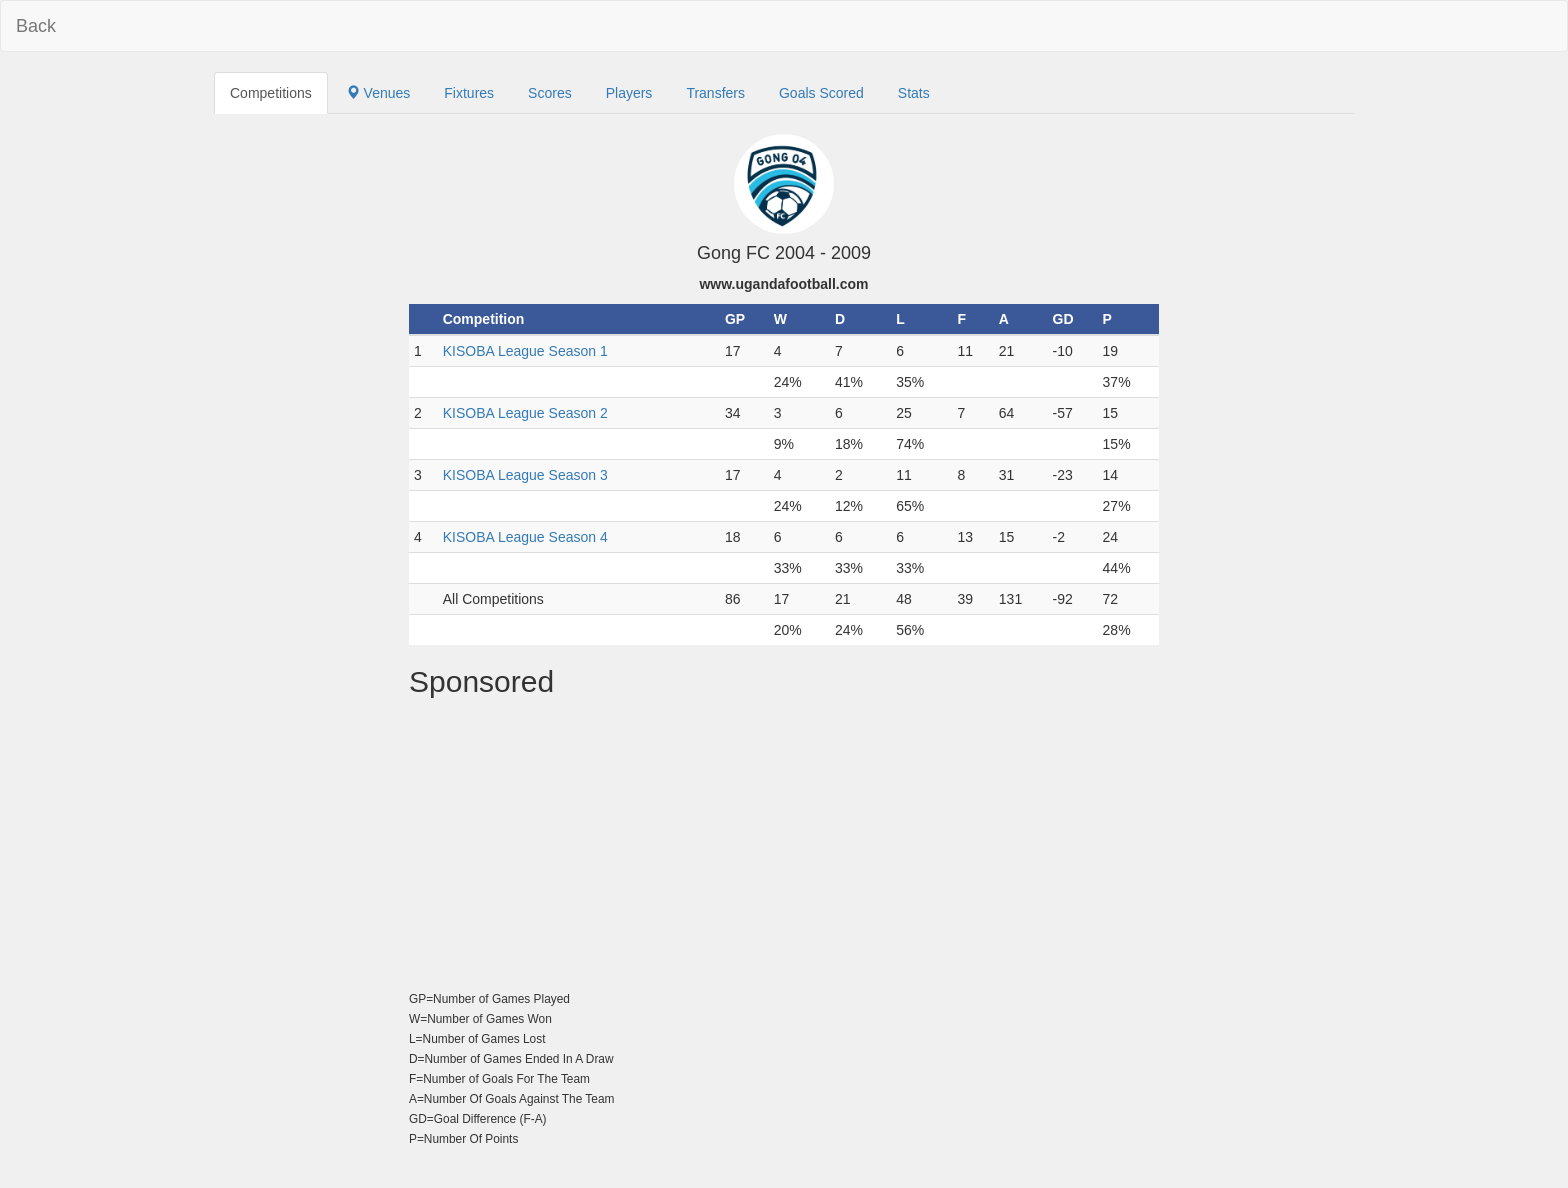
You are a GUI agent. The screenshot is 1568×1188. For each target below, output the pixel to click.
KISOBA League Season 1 (525, 351)
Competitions (271, 93)
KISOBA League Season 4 (525, 537)
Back (36, 26)
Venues (378, 93)
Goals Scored (821, 93)
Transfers (715, 93)
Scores (550, 93)
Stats (914, 93)
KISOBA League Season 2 (525, 413)
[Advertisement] (784, 848)
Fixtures (469, 93)
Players (629, 93)
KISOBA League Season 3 (525, 475)
